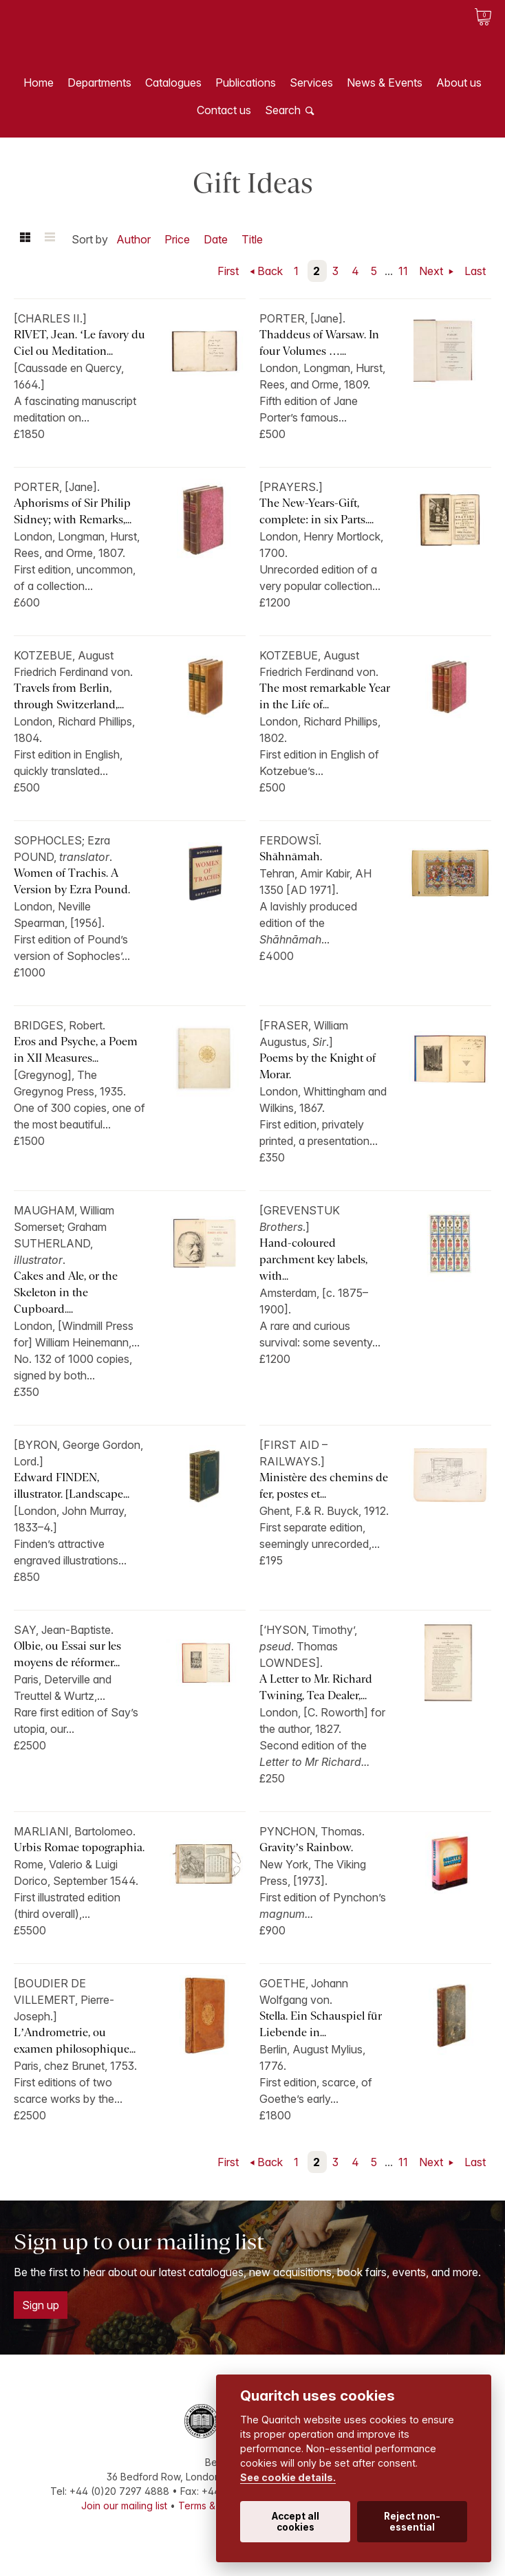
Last (475, 271)
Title (252, 239)
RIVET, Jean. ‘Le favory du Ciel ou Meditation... (79, 343)
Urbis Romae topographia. (79, 1847)
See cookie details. (288, 2477)
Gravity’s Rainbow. (306, 1847)
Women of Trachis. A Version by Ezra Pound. (72, 881)
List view (50, 239)
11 (403, 271)
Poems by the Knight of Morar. (317, 1066)
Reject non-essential (412, 2522)
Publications (245, 82)
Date (216, 239)
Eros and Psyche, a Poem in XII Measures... (76, 1050)
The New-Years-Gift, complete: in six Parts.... (316, 511)
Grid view (25, 239)
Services (311, 82)
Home (38, 82)
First (228, 271)
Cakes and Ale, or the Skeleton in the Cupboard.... (66, 1292)
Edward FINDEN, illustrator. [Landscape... (71, 1485)
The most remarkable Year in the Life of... (324, 696)
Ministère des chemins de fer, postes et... (323, 1485)
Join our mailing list (124, 2505)
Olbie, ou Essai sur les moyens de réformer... (67, 1654)
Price (177, 239)
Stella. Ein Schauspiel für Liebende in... (320, 2024)
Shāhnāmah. (290, 856)
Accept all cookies (295, 2522)
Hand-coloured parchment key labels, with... (313, 1259)
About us (459, 82)
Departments (99, 82)
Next (432, 271)
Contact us (224, 110)
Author (133, 239)
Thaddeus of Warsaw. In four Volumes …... (319, 343)
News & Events (384, 82)
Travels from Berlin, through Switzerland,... (69, 696)
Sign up (40, 2305)
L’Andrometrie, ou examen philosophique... (75, 2040)
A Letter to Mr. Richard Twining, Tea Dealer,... (315, 1687)
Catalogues (173, 82)
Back (270, 271)
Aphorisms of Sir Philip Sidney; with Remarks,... (72, 511)
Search (283, 110)
